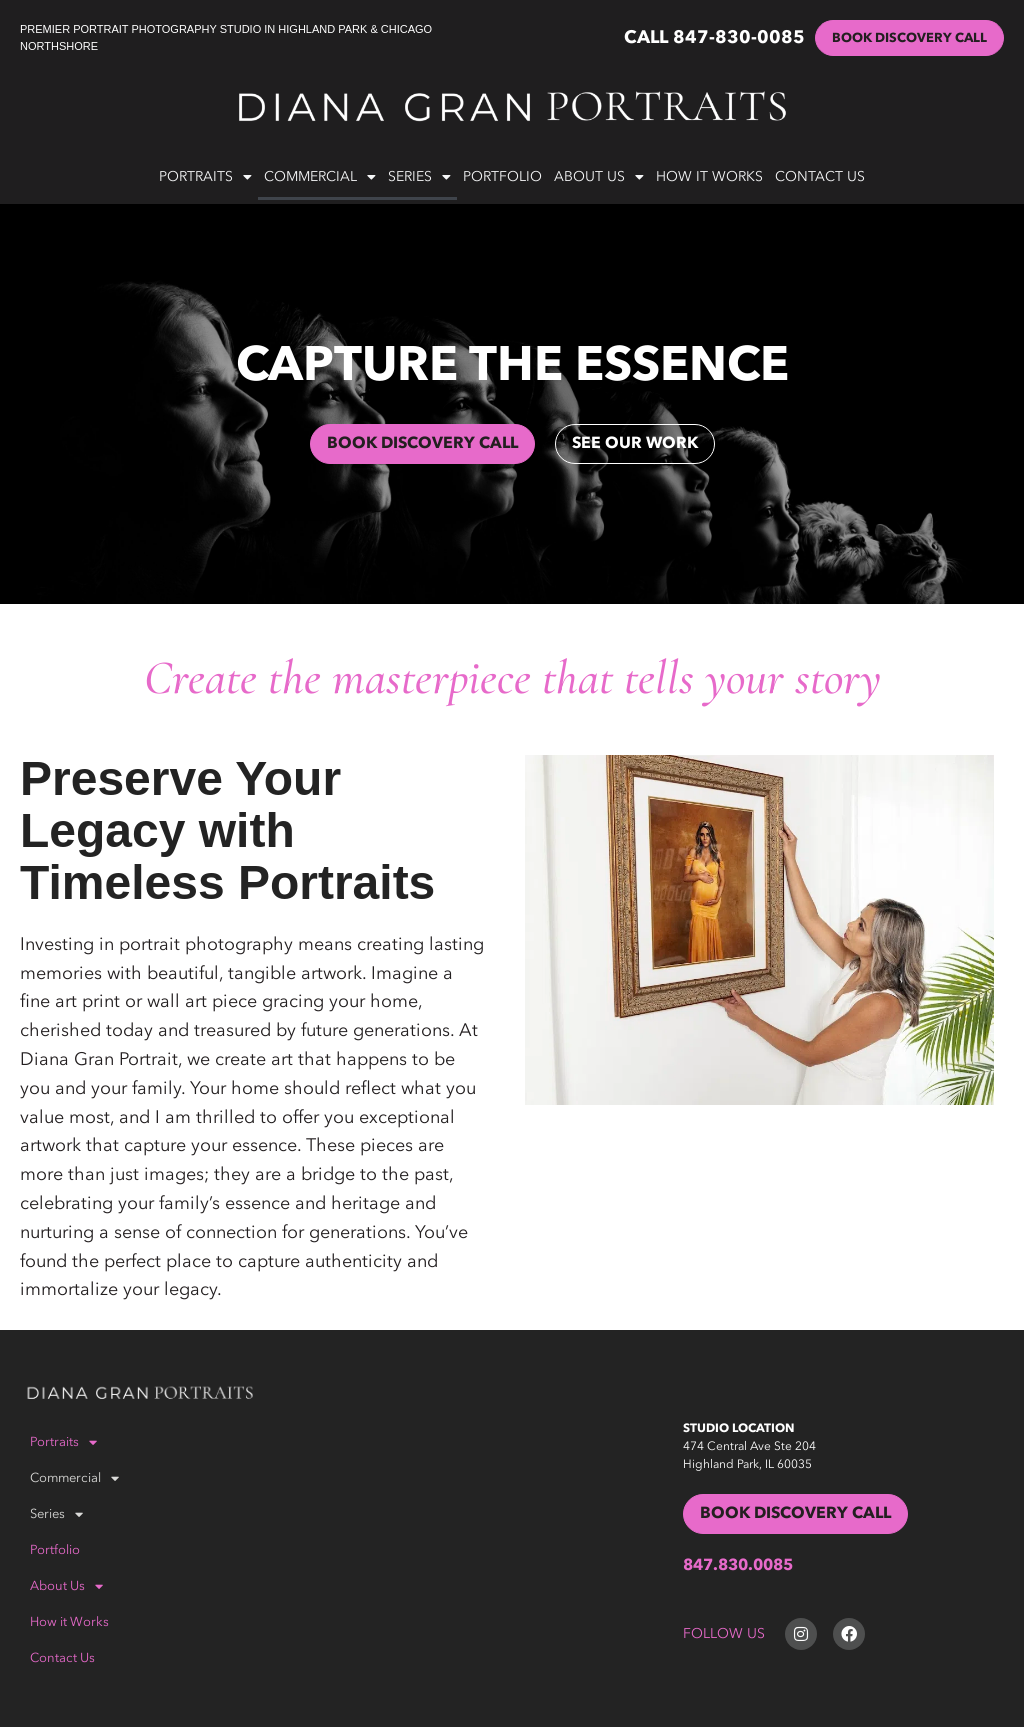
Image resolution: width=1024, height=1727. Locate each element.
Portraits (205, 177)
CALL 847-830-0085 (714, 38)
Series (419, 177)
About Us (599, 177)
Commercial (320, 177)
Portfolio (502, 177)
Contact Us (820, 177)
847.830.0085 (738, 1566)
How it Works (709, 177)
